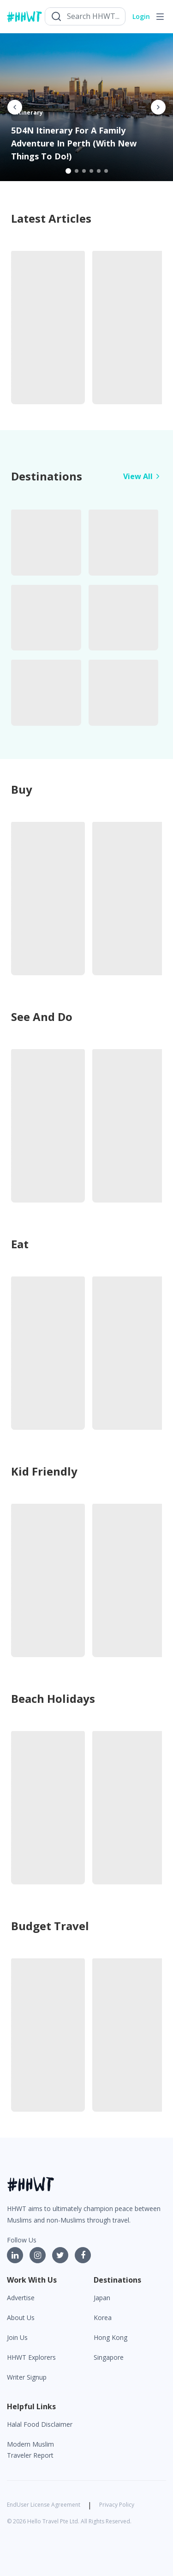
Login (141, 16)
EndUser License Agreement (43, 2505)
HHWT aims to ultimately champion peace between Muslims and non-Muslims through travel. (84, 2214)
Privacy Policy (116, 2505)
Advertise (21, 2297)
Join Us (17, 2337)
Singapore (109, 2357)
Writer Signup (27, 2377)
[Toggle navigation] (160, 17)
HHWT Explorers (31, 2357)
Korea (103, 2317)
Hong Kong (110, 2337)
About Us (21, 2317)
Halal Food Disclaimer (39, 2424)
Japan (102, 2297)
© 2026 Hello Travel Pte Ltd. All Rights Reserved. (69, 2521)
